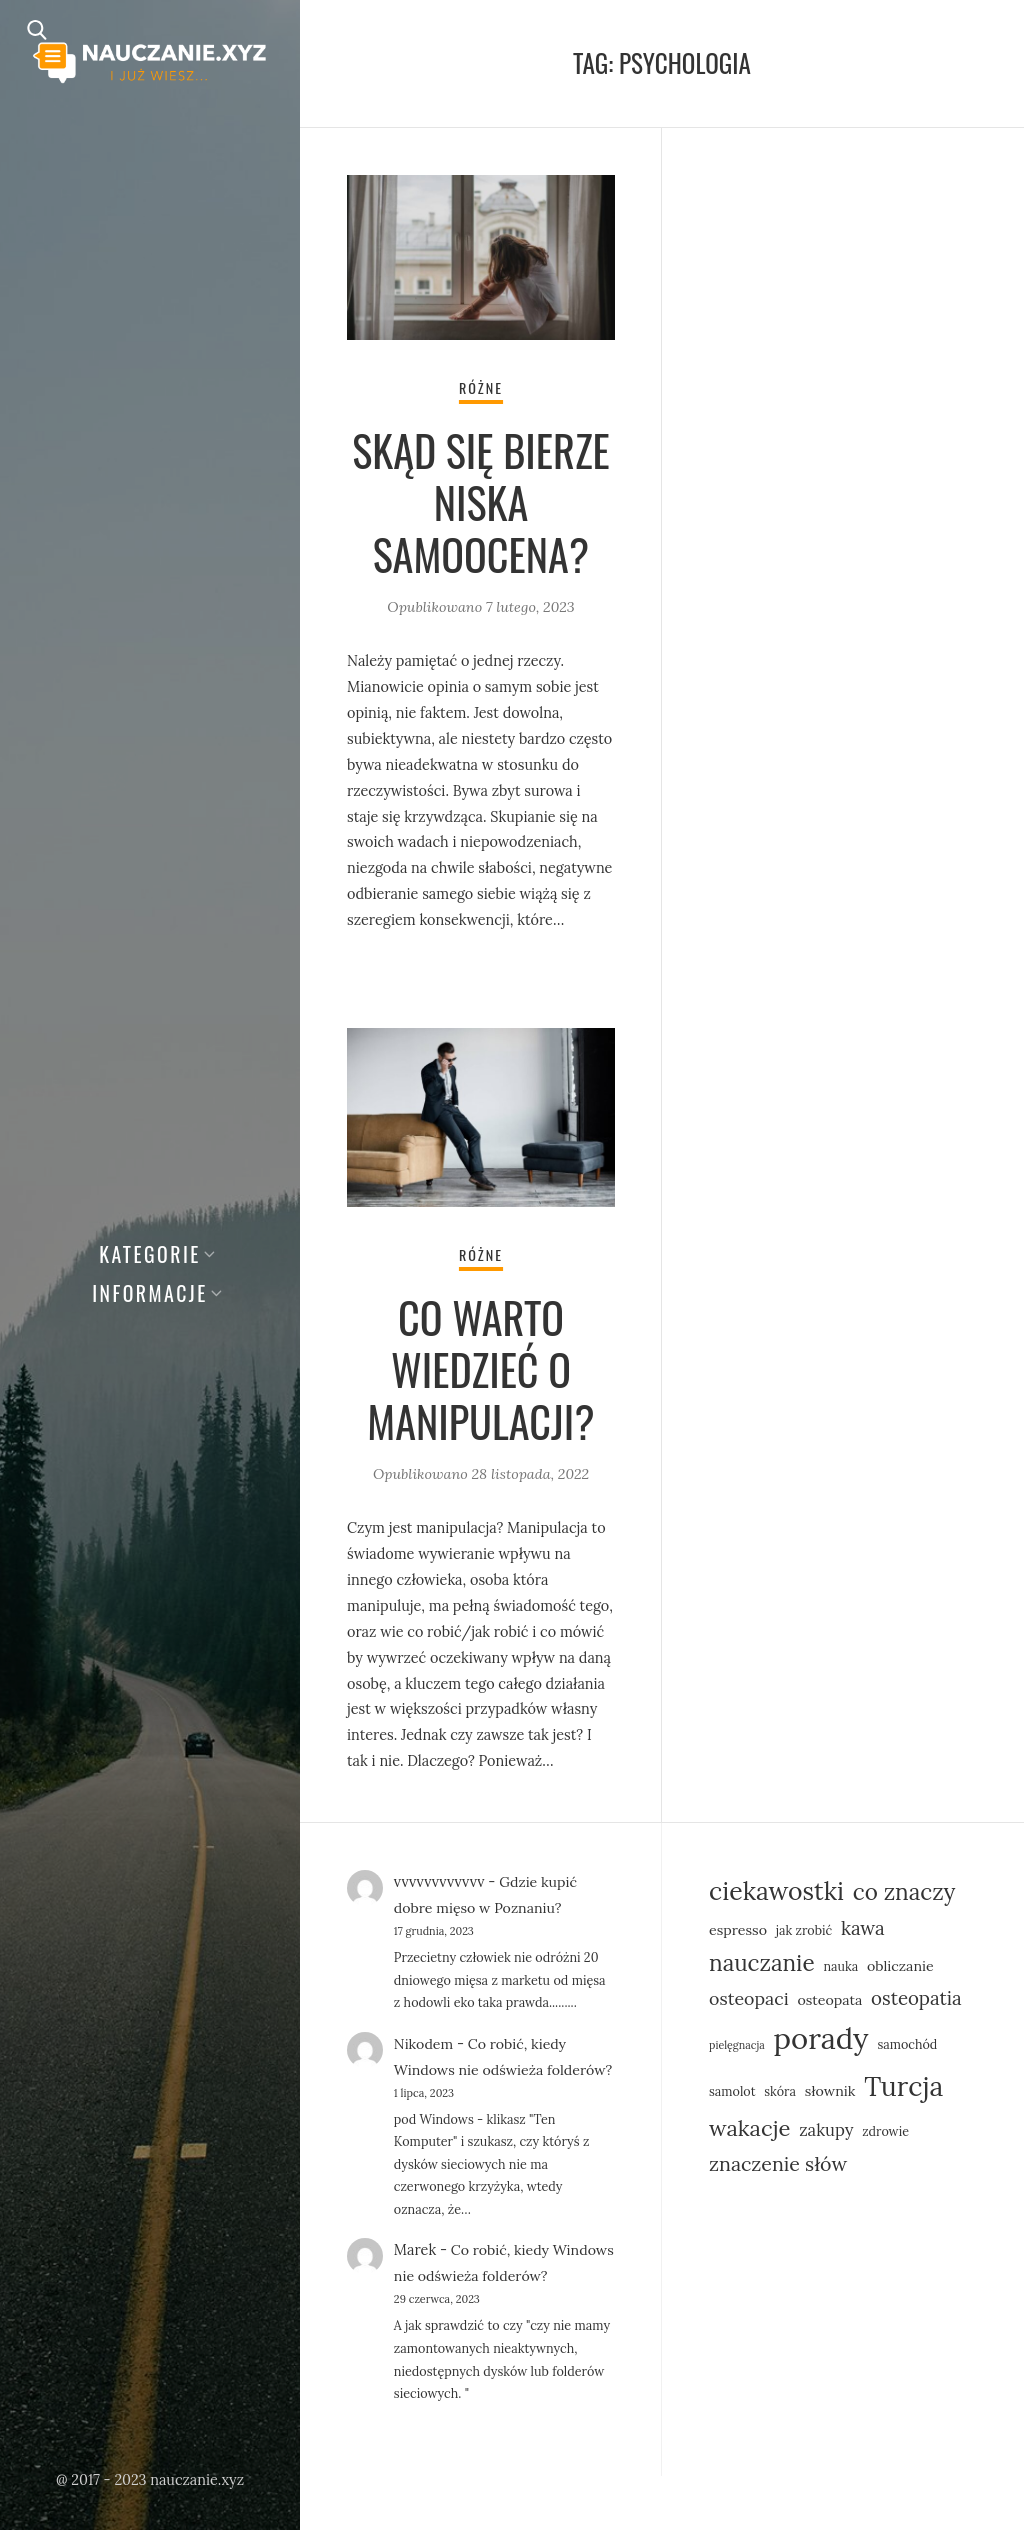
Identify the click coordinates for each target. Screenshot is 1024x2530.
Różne (481, 388)
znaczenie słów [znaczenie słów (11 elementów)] (778, 2165)
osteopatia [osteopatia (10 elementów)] (916, 2000)
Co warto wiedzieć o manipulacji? (481, 1370)
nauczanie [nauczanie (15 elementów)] (762, 1964)
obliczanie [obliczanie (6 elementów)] (900, 1968)
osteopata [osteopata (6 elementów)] (829, 2002)
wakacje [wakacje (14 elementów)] (749, 2130)
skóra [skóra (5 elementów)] (780, 2093)
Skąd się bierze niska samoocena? (480, 502)
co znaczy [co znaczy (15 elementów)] (904, 1893)
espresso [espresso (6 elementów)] (738, 1932)
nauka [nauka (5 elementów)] (840, 1968)
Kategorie (150, 1254)
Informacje (150, 1293)
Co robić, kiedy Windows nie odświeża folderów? (481, 2072)
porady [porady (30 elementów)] (820, 2040)
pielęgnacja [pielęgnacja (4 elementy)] (737, 2047)
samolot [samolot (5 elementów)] (732, 2093)
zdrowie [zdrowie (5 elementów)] (885, 2133)
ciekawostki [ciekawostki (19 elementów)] (776, 1893)
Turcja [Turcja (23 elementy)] (903, 2088)
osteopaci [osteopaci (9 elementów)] (749, 2000)
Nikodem (424, 2046)
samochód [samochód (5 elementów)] (907, 2046)
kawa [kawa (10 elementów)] (863, 1930)
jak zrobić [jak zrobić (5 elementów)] (804, 1932)
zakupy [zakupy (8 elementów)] (826, 2132)
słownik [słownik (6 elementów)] (830, 2093)
